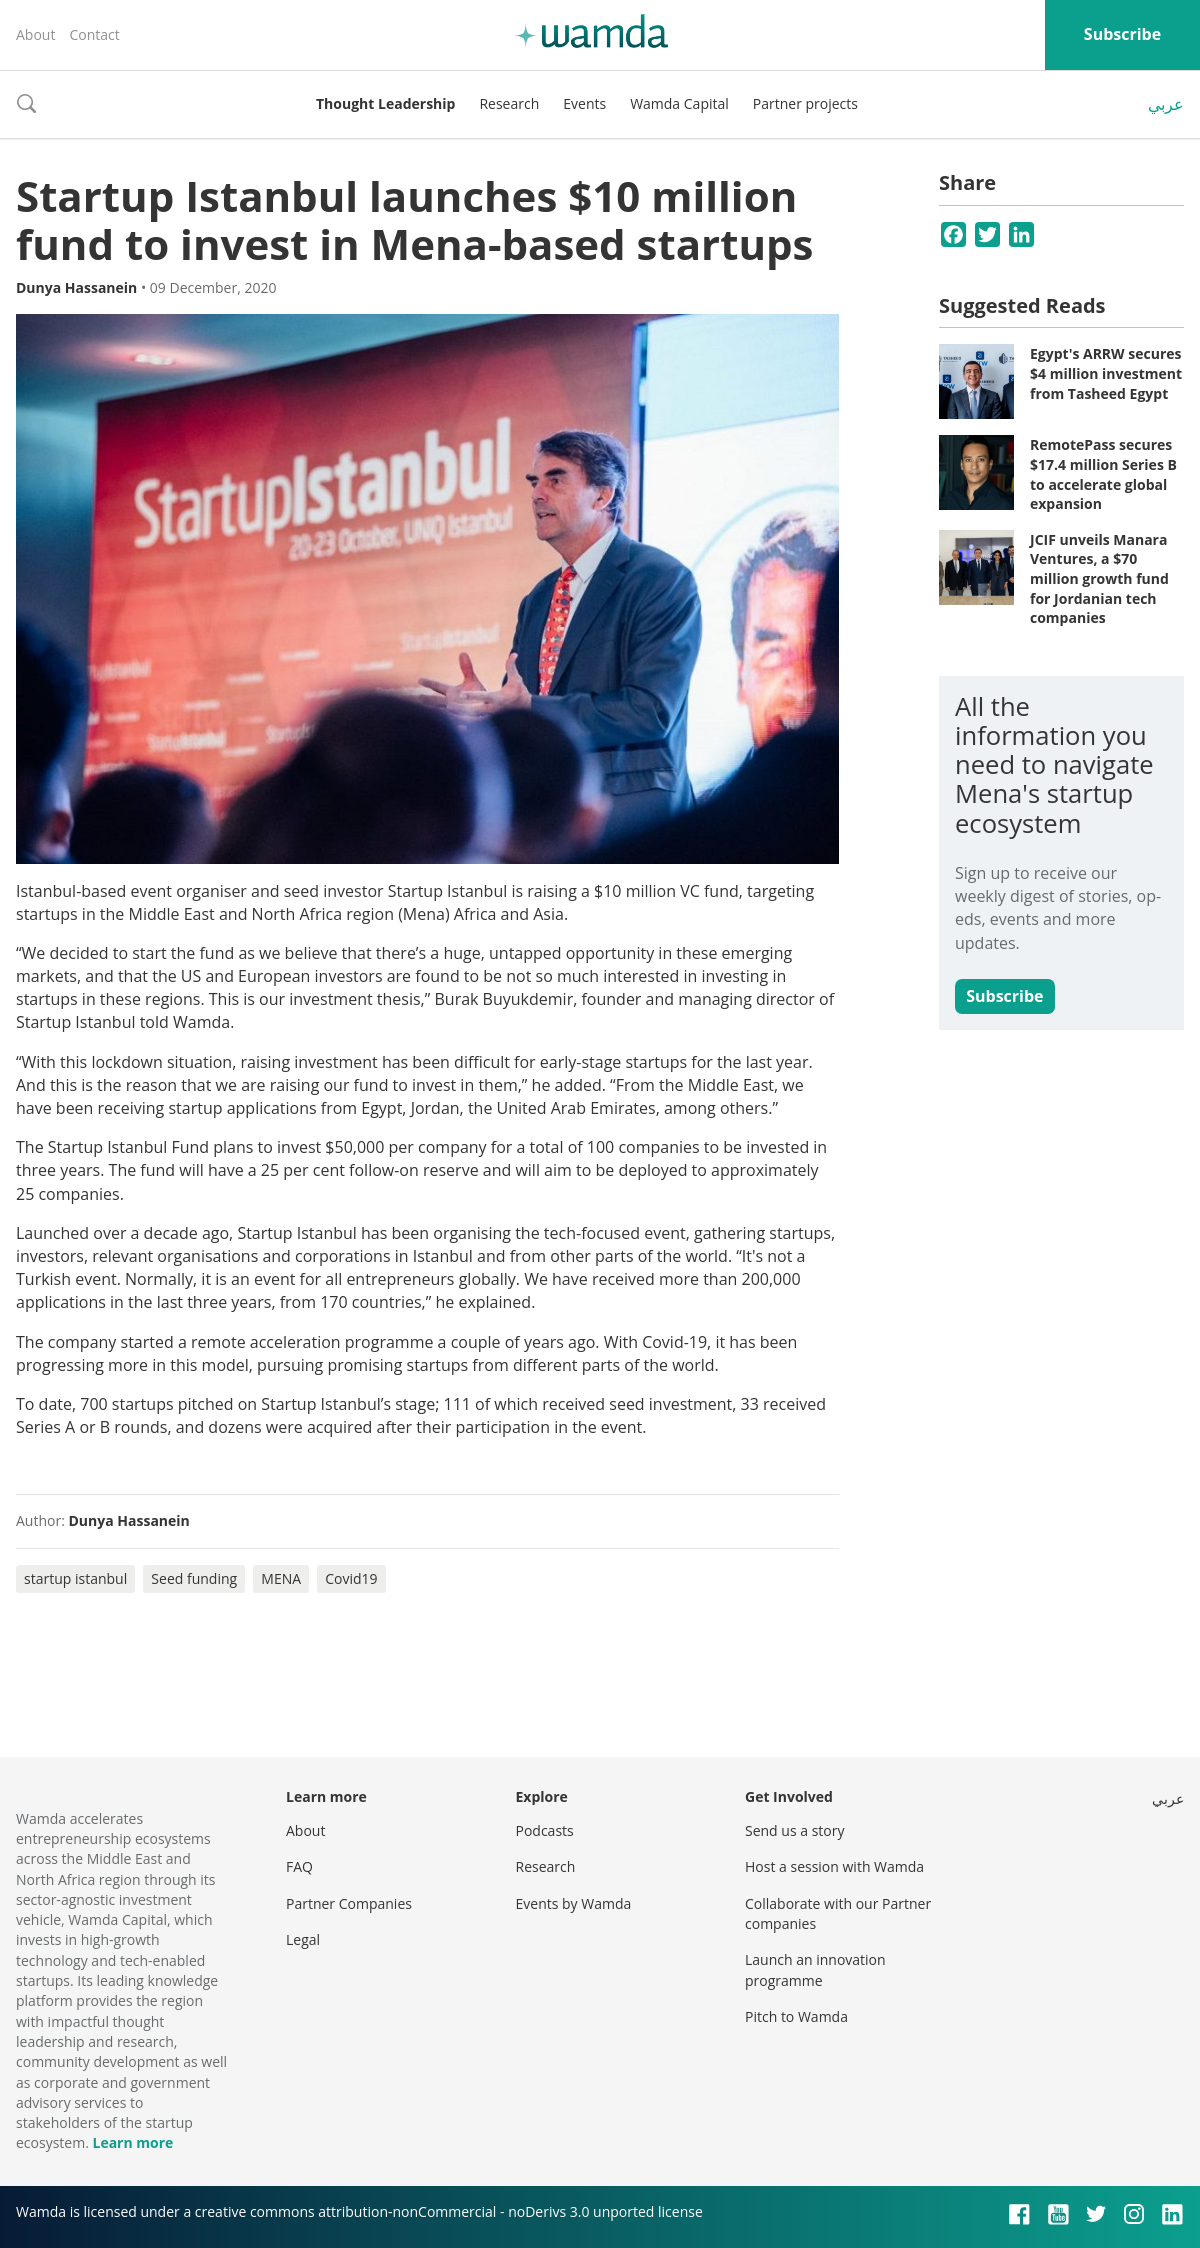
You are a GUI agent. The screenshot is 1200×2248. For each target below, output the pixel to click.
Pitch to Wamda (796, 2016)
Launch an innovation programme (815, 1969)
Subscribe (1122, 34)
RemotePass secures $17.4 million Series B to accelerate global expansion (1103, 474)
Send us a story (794, 1830)
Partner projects (805, 103)
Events (584, 103)
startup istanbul (75, 1578)
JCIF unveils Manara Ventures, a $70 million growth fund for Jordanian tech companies (1099, 578)
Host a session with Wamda (834, 1866)
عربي (1166, 104)
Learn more (132, 2142)
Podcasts (545, 1830)
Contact (94, 34)
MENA (281, 1578)
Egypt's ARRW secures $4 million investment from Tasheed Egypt (1106, 373)
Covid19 (351, 1578)
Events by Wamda (574, 1903)
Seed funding (194, 1578)
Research (509, 103)
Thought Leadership (385, 103)
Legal (303, 1939)
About (35, 34)
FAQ (299, 1866)
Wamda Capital (679, 103)
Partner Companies (349, 1903)
